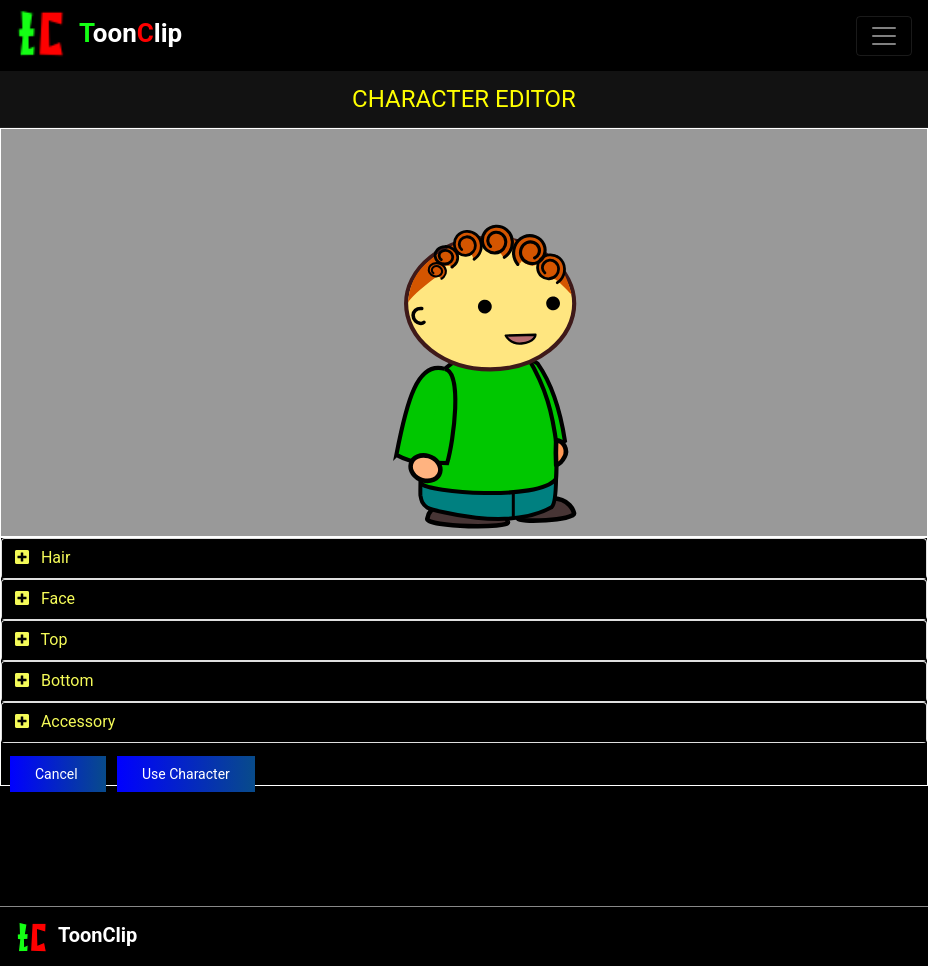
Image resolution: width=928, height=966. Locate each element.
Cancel (58, 774)
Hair (42, 557)
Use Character (186, 774)
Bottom (54, 680)
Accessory (65, 721)
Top (41, 639)
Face (45, 598)
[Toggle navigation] (884, 36)
